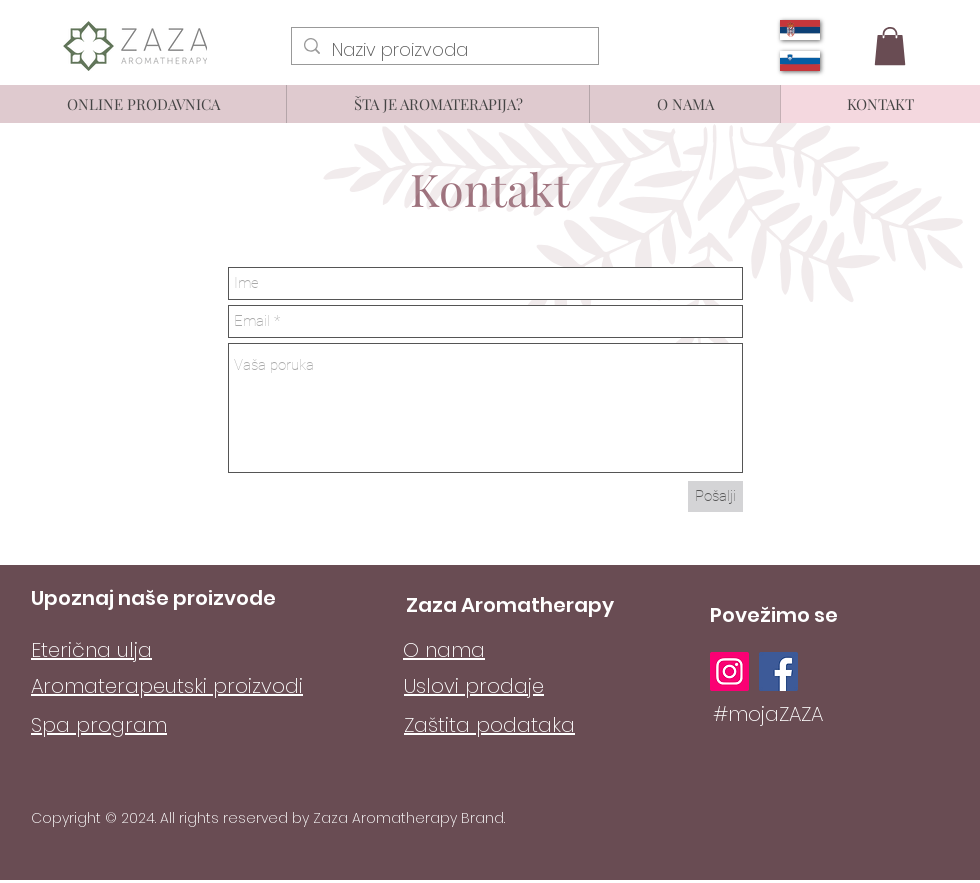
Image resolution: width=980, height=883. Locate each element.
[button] (890, 46)
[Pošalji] (715, 496)
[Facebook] (778, 671)
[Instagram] (729, 671)
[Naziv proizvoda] (444, 49)
